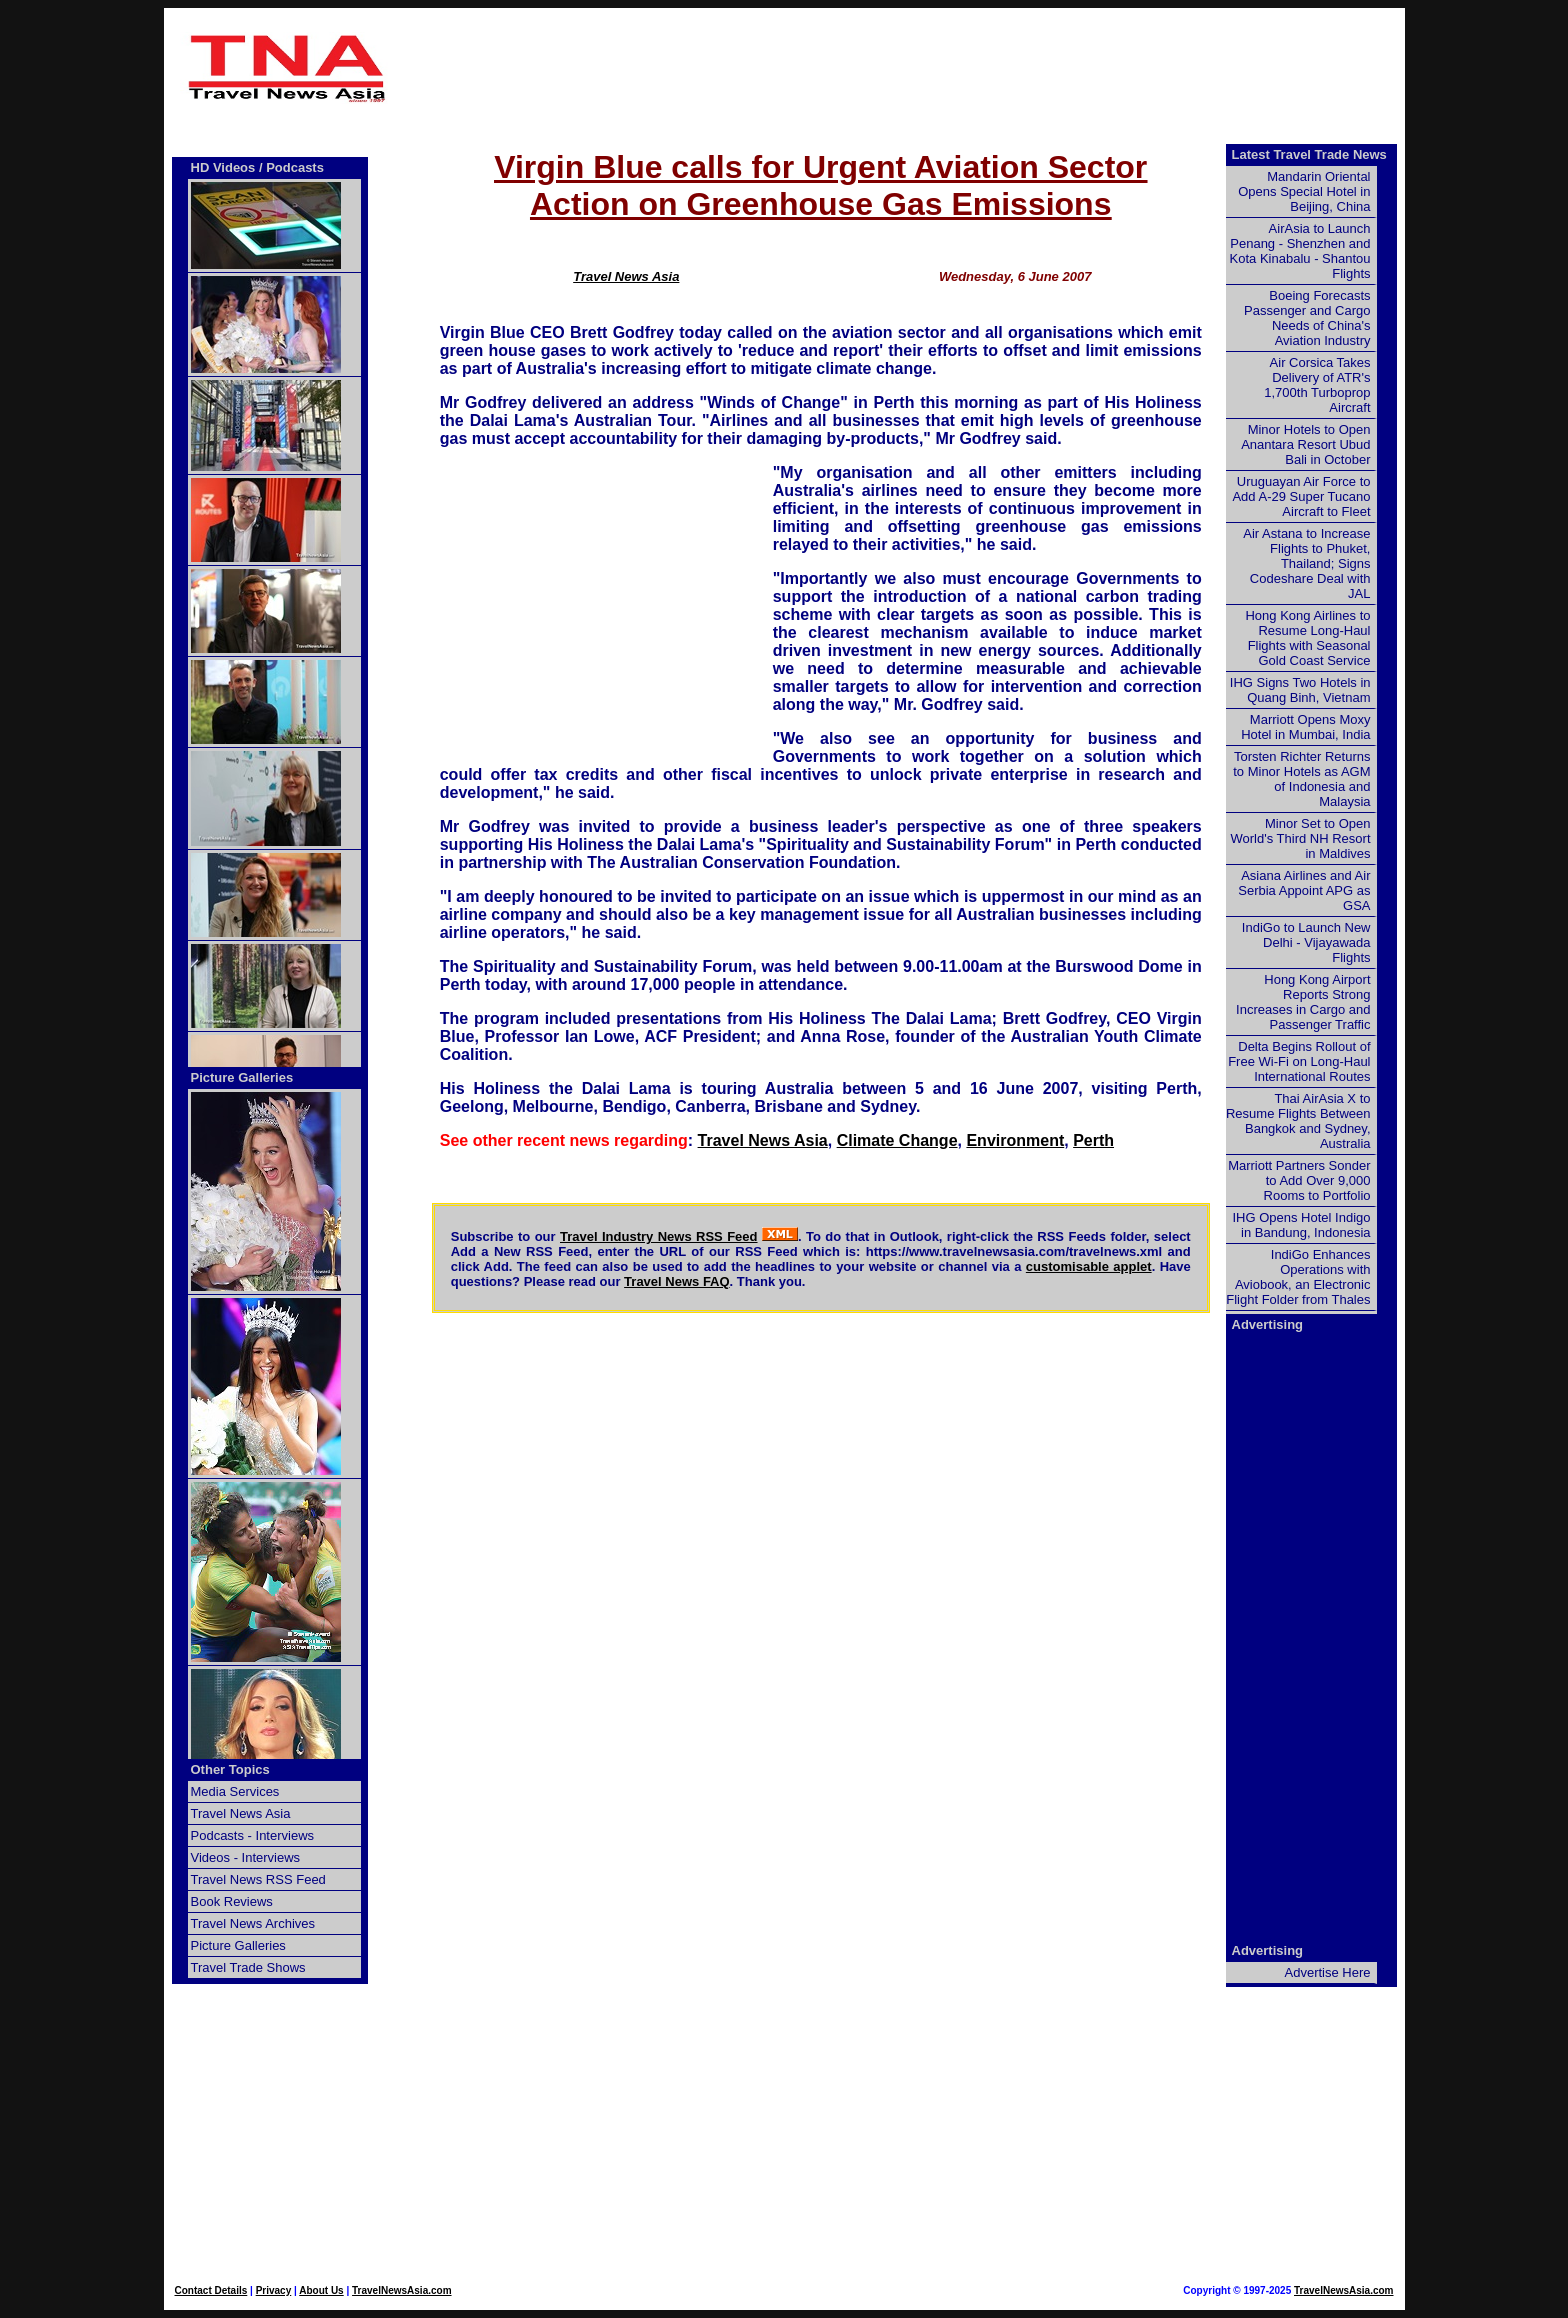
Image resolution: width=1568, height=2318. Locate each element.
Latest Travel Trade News (1309, 154)
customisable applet (1089, 1266)
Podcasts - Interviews (253, 1835)
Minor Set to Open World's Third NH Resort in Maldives (1301, 838)
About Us (321, 2290)
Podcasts (295, 167)
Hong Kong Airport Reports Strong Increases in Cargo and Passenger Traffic (1303, 1002)
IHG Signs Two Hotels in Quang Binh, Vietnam (1300, 690)
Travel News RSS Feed (258, 1879)
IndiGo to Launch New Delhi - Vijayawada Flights (1306, 942)
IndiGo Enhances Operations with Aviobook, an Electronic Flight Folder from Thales (1298, 1277)
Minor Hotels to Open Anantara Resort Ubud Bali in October (1305, 444)
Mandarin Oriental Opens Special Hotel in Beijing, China (1304, 191)
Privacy (274, 2290)
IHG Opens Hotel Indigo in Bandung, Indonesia (1301, 1225)
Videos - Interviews (246, 1857)
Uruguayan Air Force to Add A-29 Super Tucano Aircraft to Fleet (1301, 496)
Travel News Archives (253, 1923)
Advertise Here (1328, 1972)
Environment (1015, 1140)
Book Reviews (232, 1901)
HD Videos (223, 167)
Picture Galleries (242, 1077)
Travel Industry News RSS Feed (659, 1236)
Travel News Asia (626, 276)
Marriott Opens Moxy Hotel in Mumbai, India (1305, 727)
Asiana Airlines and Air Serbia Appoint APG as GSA (1304, 890)
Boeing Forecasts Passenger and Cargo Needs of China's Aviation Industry (1307, 318)
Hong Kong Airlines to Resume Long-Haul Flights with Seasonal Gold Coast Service (1307, 638)
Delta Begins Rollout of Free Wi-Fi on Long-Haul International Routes (1299, 1061)
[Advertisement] (821, 68)
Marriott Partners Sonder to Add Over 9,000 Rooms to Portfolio (1299, 1180)
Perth (1093, 1140)
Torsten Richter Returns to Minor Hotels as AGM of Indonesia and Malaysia (1301, 779)
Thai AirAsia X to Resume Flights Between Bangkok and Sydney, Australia (1298, 1121)
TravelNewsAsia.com (402, 2290)
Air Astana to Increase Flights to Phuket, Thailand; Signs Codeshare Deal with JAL (1306, 563)
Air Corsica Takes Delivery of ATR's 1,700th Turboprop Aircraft (1317, 385)
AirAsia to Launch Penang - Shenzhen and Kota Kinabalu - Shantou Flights (1300, 251)
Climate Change (897, 1140)
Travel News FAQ (677, 1281)
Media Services (235, 1791)
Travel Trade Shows (248, 1967)
